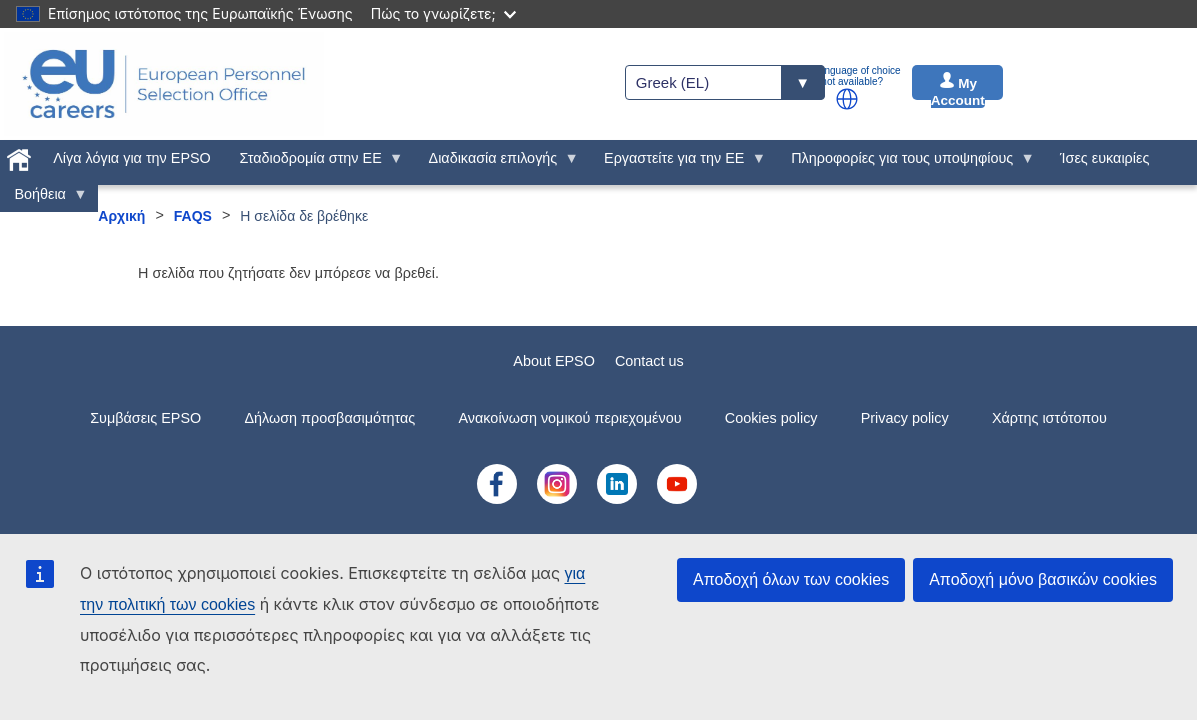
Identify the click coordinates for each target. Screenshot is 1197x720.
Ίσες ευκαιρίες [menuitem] (1104, 158)
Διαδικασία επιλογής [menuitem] (496, 163)
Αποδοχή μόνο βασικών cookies (1043, 579)
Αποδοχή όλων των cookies (791, 579)
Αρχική (121, 216)
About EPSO (554, 361)
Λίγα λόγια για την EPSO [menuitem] (132, 158)
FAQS (193, 216)
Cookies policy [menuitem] (771, 418)
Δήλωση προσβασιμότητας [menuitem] (329, 418)
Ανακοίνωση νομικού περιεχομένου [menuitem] (570, 418)
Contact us (649, 361)
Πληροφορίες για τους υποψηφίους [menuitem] (906, 163)
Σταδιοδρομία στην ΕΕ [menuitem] (314, 163)
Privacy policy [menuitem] (905, 418)
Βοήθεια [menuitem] (44, 199)
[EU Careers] (164, 84)
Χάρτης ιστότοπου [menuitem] (1049, 418)
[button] (847, 99)
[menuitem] (19, 156)
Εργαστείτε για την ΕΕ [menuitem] (678, 163)
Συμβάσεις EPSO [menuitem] (145, 418)
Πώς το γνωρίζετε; (443, 13)
